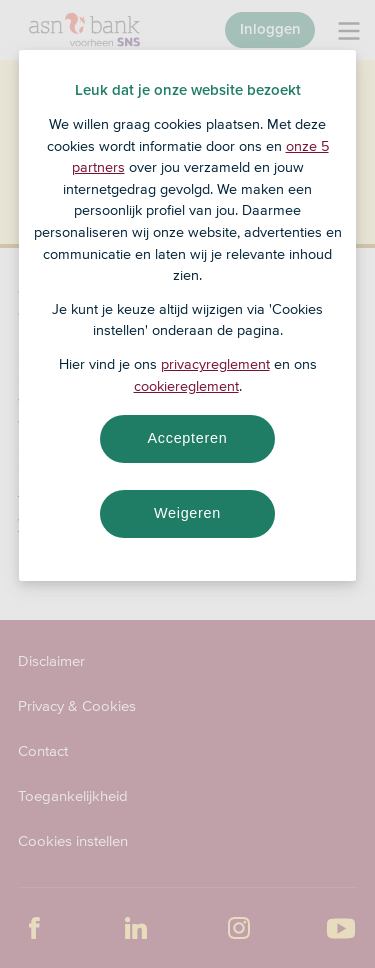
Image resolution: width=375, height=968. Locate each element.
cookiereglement (186, 386)
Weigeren (187, 513)
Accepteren (188, 438)
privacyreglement (215, 364)
